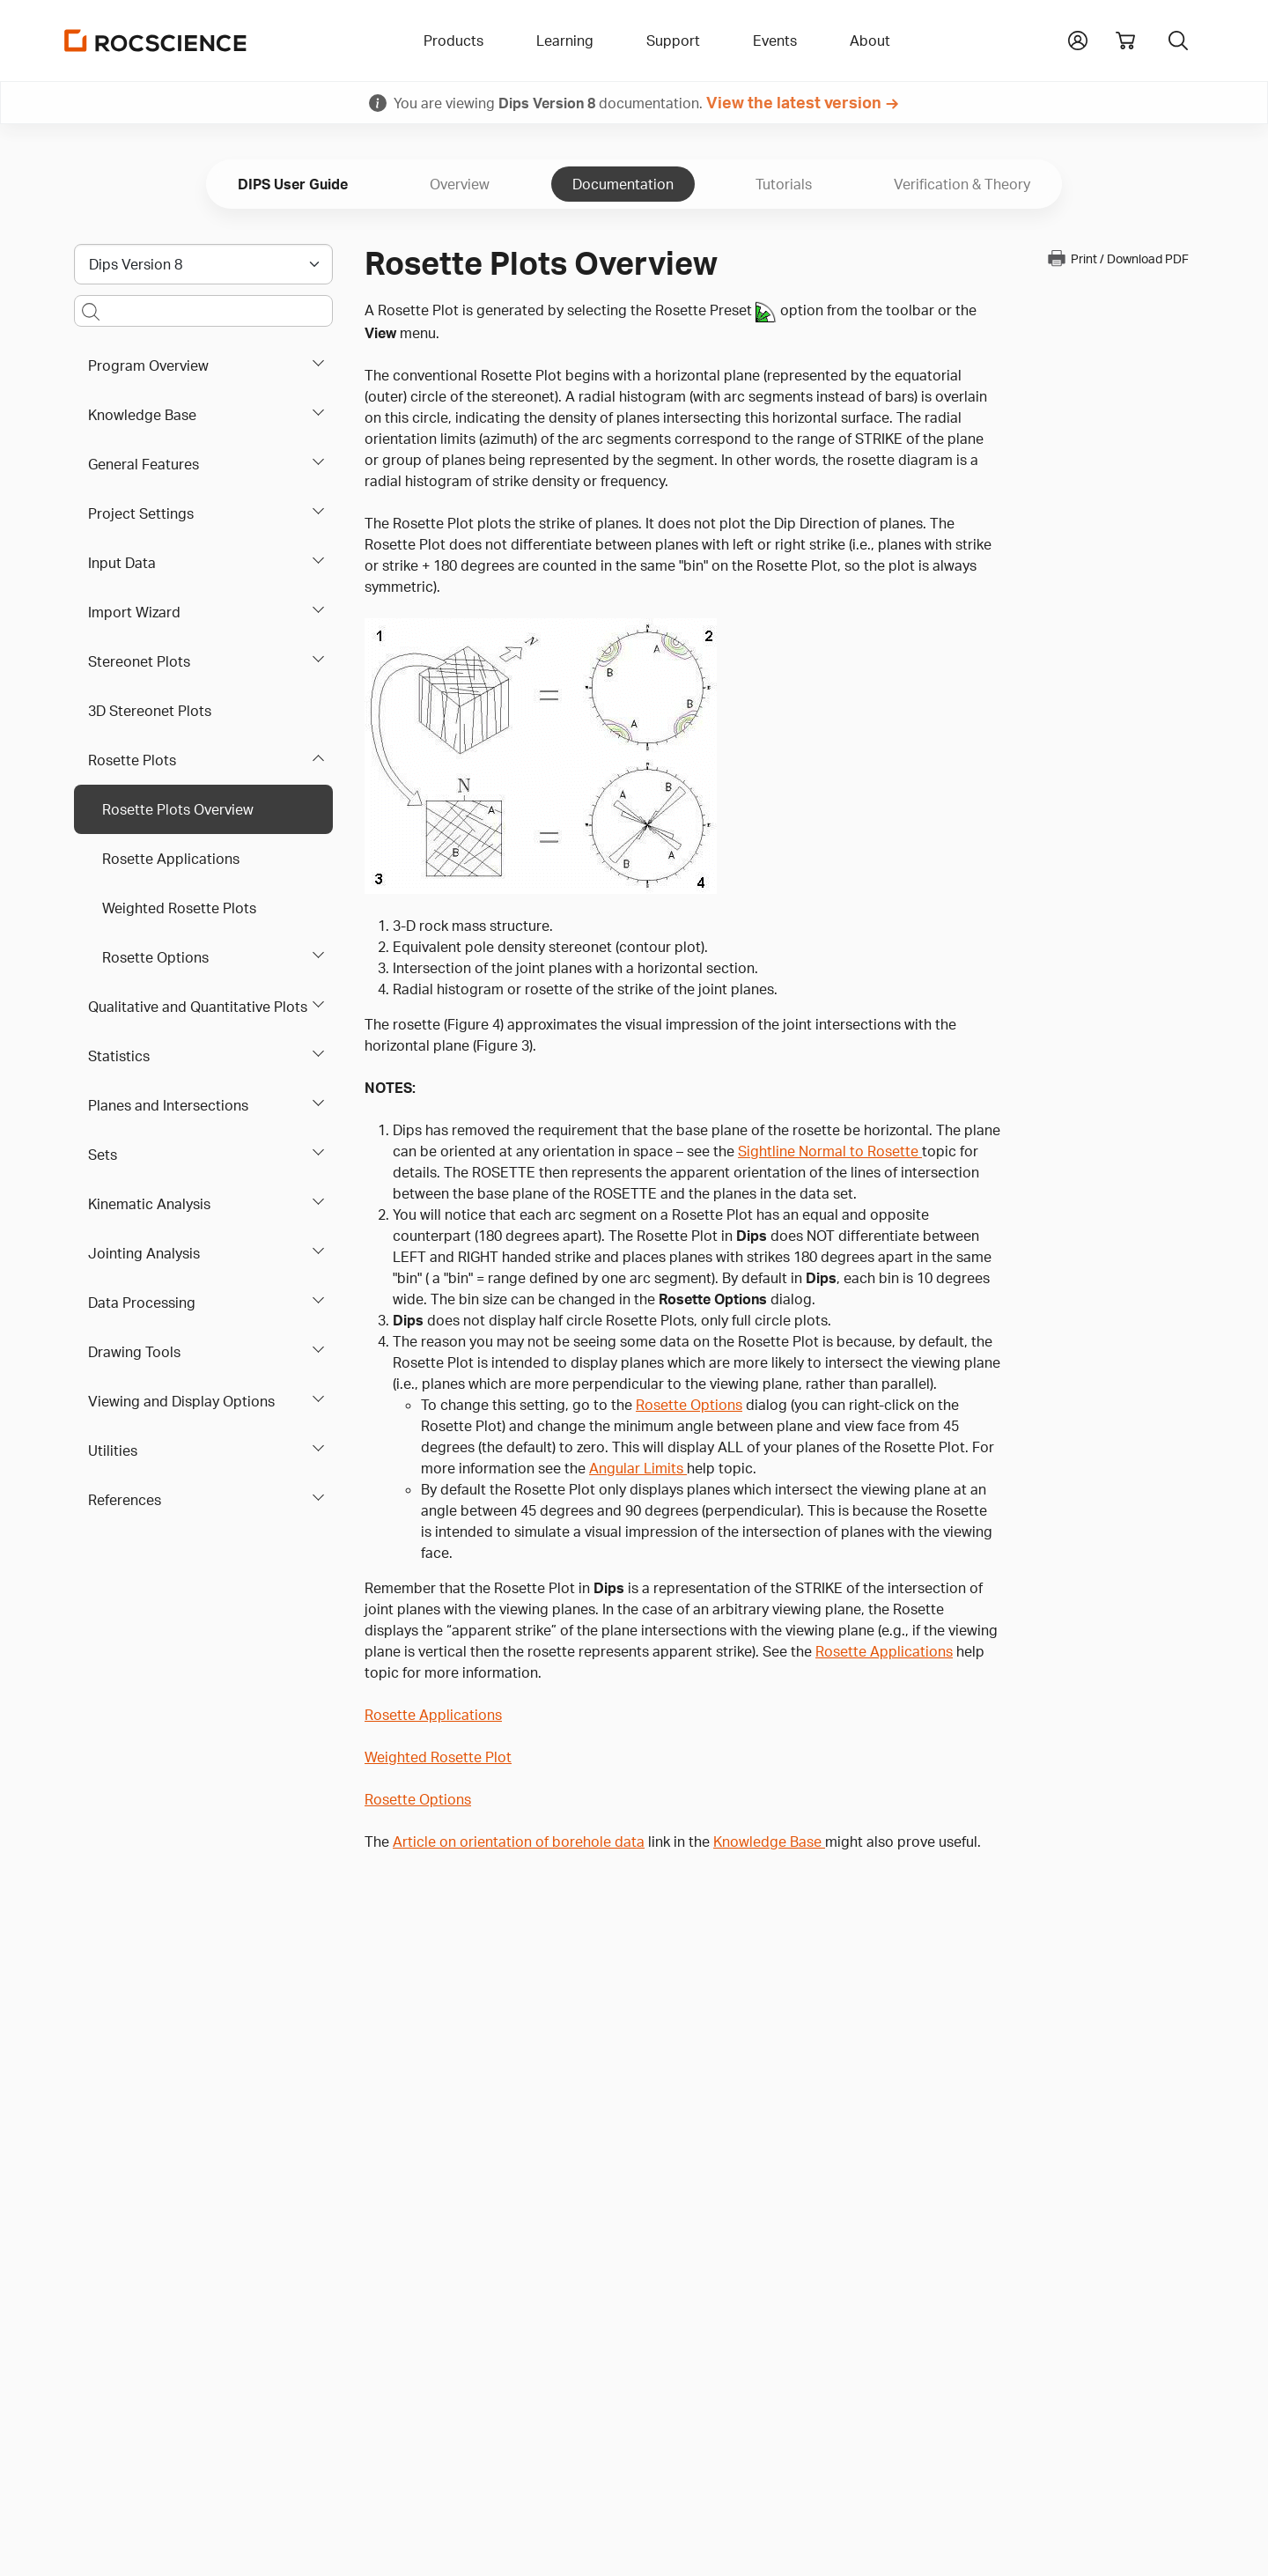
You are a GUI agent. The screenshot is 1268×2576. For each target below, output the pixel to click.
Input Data (122, 563)
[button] (1077, 39)
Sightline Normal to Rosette (830, 1151)
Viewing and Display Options (181, 1401)
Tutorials (784, 184)
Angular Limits (638, 1468)
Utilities (112, 1450)
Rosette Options (155, 957)
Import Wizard (134, 612)
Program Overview (148, 365)
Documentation (623, 184)
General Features (143, 464)
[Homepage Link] (155, 40)
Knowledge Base (142, 415)
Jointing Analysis (144, 1253)
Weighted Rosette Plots (179, 908)
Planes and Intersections (168, 1105)
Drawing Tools (134, 1352)
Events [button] (775, 40)
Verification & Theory (962, 184)
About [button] (870, 40)
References (124, 1500)
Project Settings (141, 513)
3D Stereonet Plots (149, 711)
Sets (102, 1154)
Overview (460, 184)
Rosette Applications (171, 858)
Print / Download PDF (1117, 258)
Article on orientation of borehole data (519, 1841)
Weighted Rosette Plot (438, 1757)
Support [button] (673, 40)
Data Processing (141, 1302)
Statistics (119, 1056)
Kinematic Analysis (149, 1204)
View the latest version (793, 102)
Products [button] (453, 40)
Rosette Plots (132, 760)
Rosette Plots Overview (178, 809)
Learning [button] (564, 40)
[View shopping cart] (1125, 40)
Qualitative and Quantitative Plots (197, 1006)
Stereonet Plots (139, 661)
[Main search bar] (203, 311)
